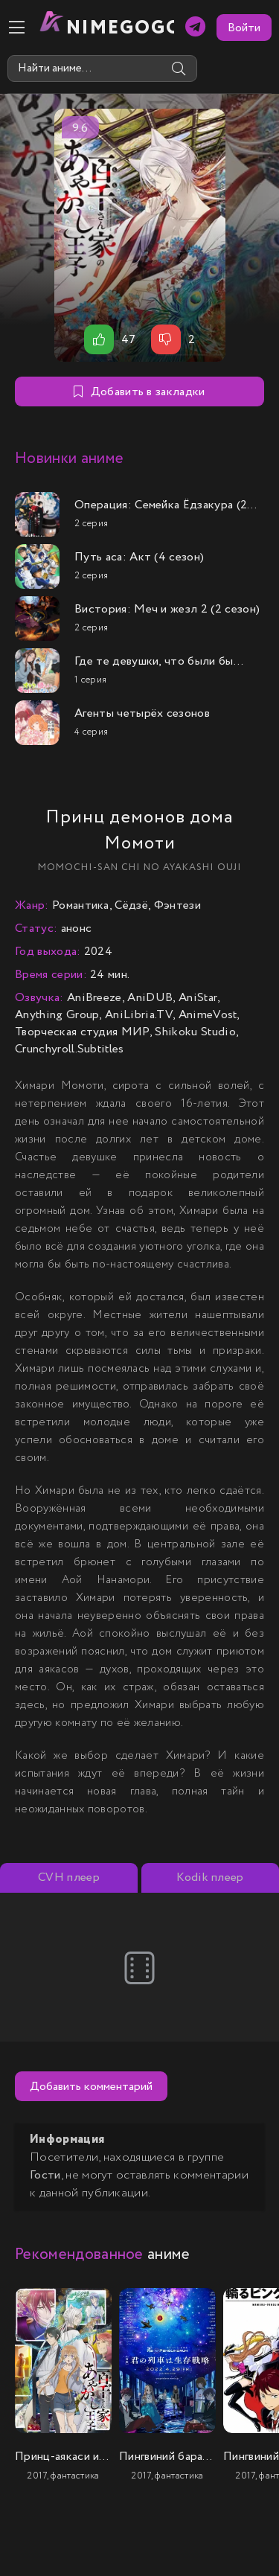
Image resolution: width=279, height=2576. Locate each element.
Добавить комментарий (91, 2086)
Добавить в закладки (139, 391)
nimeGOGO (120, 28)
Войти (244, 27)
